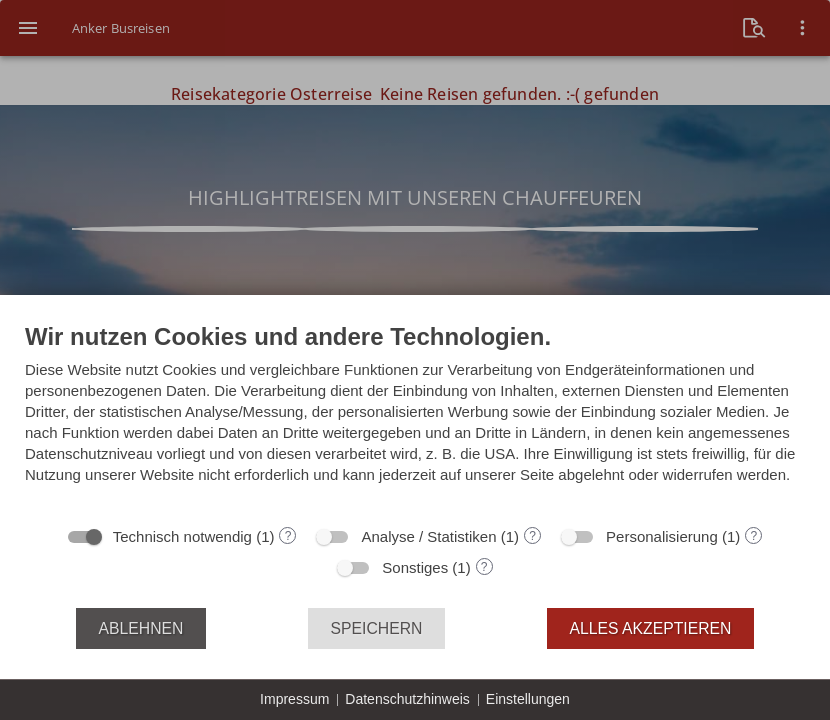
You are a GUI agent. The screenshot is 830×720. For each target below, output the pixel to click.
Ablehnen (141, 628)
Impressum (294, 699)
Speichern (377, 628)
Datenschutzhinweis (407, 699)
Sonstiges (415, 567)
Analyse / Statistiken (428, 536)
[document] (415, 418)
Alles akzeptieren (651, 628)
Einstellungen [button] (528, 699)
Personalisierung (662, 536)
